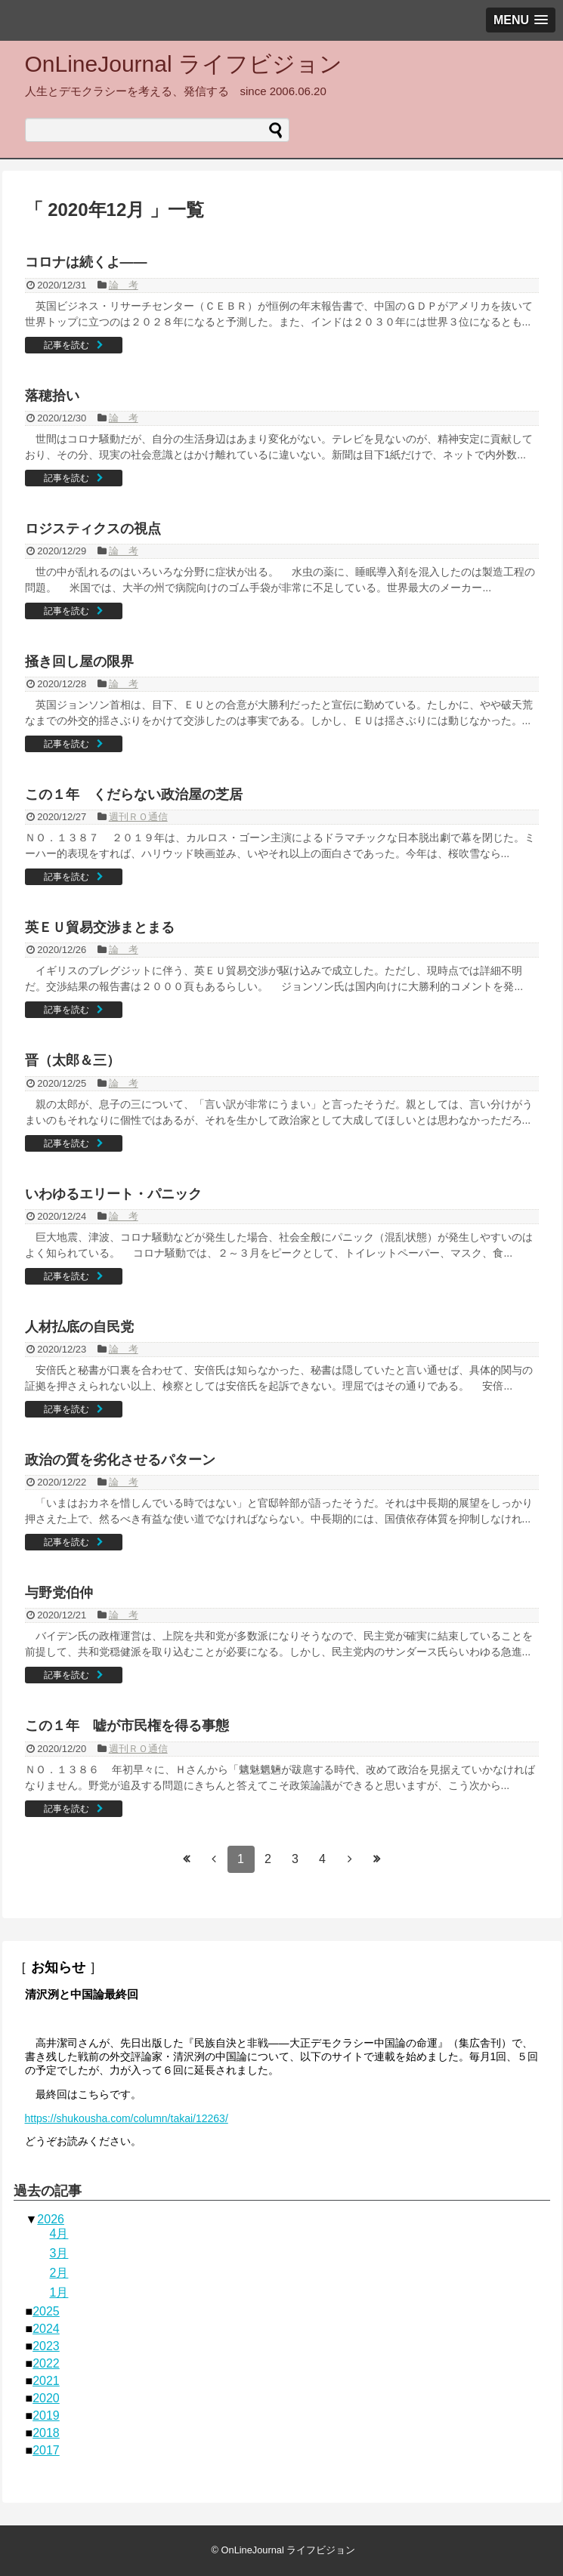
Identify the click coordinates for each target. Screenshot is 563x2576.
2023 (46, 2346)
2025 (46, 2311)
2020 (46, 2398)
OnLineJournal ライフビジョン (183, 63)
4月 (59, 2233)
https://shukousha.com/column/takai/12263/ (126, 2118)
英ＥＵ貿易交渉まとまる (100, 927)
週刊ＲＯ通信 (138, 816)
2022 (46, 2363)
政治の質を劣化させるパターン (120, 1459)
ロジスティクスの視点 (93, 528)
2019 (46, 2415)
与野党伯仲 (59, 1592)
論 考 (123, 285)
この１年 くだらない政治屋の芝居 (134, 794)
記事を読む (66, 345)
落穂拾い (52, 395)
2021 (46, 2380)
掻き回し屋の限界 (79, 661)
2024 (46, 2328)
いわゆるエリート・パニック (113, 1194)
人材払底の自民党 (79, 1326)
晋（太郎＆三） (72, 1060)
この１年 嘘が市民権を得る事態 (127, 1725)
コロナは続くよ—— (86, 262)
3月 (59, 2253)
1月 (59, 2292)
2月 (59, 2272)
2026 (50, 2219)
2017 (46, 2450)
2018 (46, 2432)
